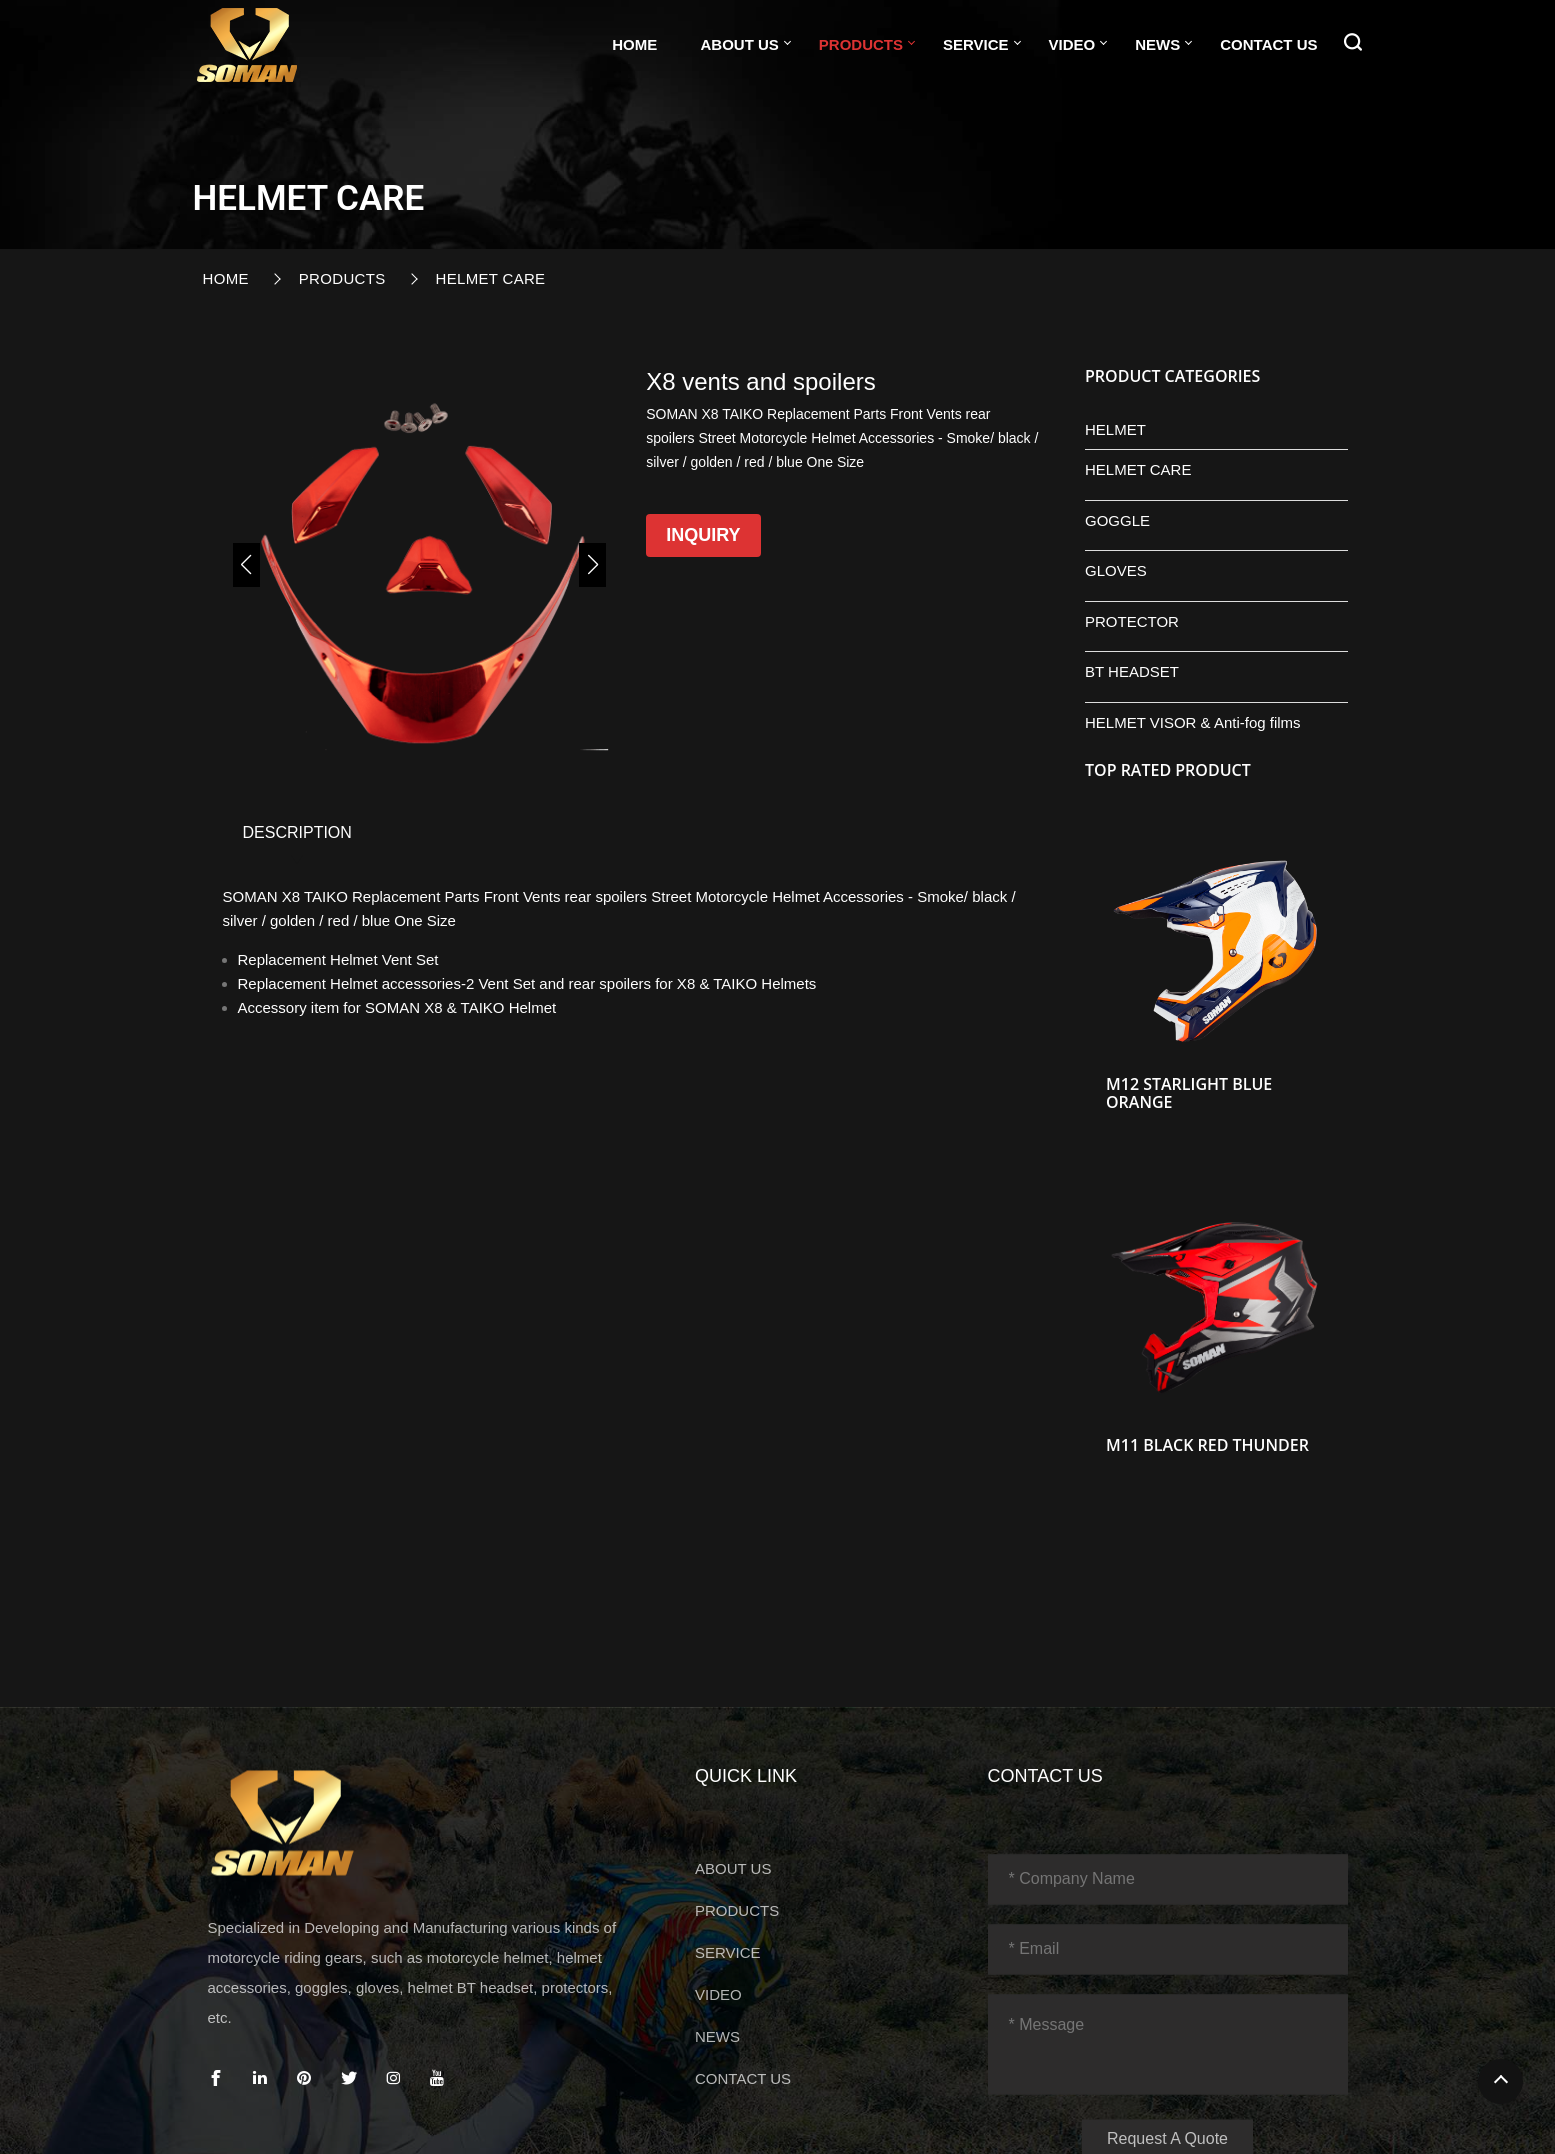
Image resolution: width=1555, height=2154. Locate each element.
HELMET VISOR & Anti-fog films (1193, 722)
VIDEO (1072, 44)
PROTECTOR (1132, 621)
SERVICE (976, 44)
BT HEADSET (1132, 671)
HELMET (1115, 429)
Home (634, 44)
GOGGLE (1117, 520)
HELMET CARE (491, 278)
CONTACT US (1268, 44)
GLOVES (1116, 570)
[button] (246, 565)
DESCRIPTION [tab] (297, 832)
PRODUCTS (861, 44)
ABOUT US (739, 44)
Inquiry (703, 535)
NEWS (1157, 44)
